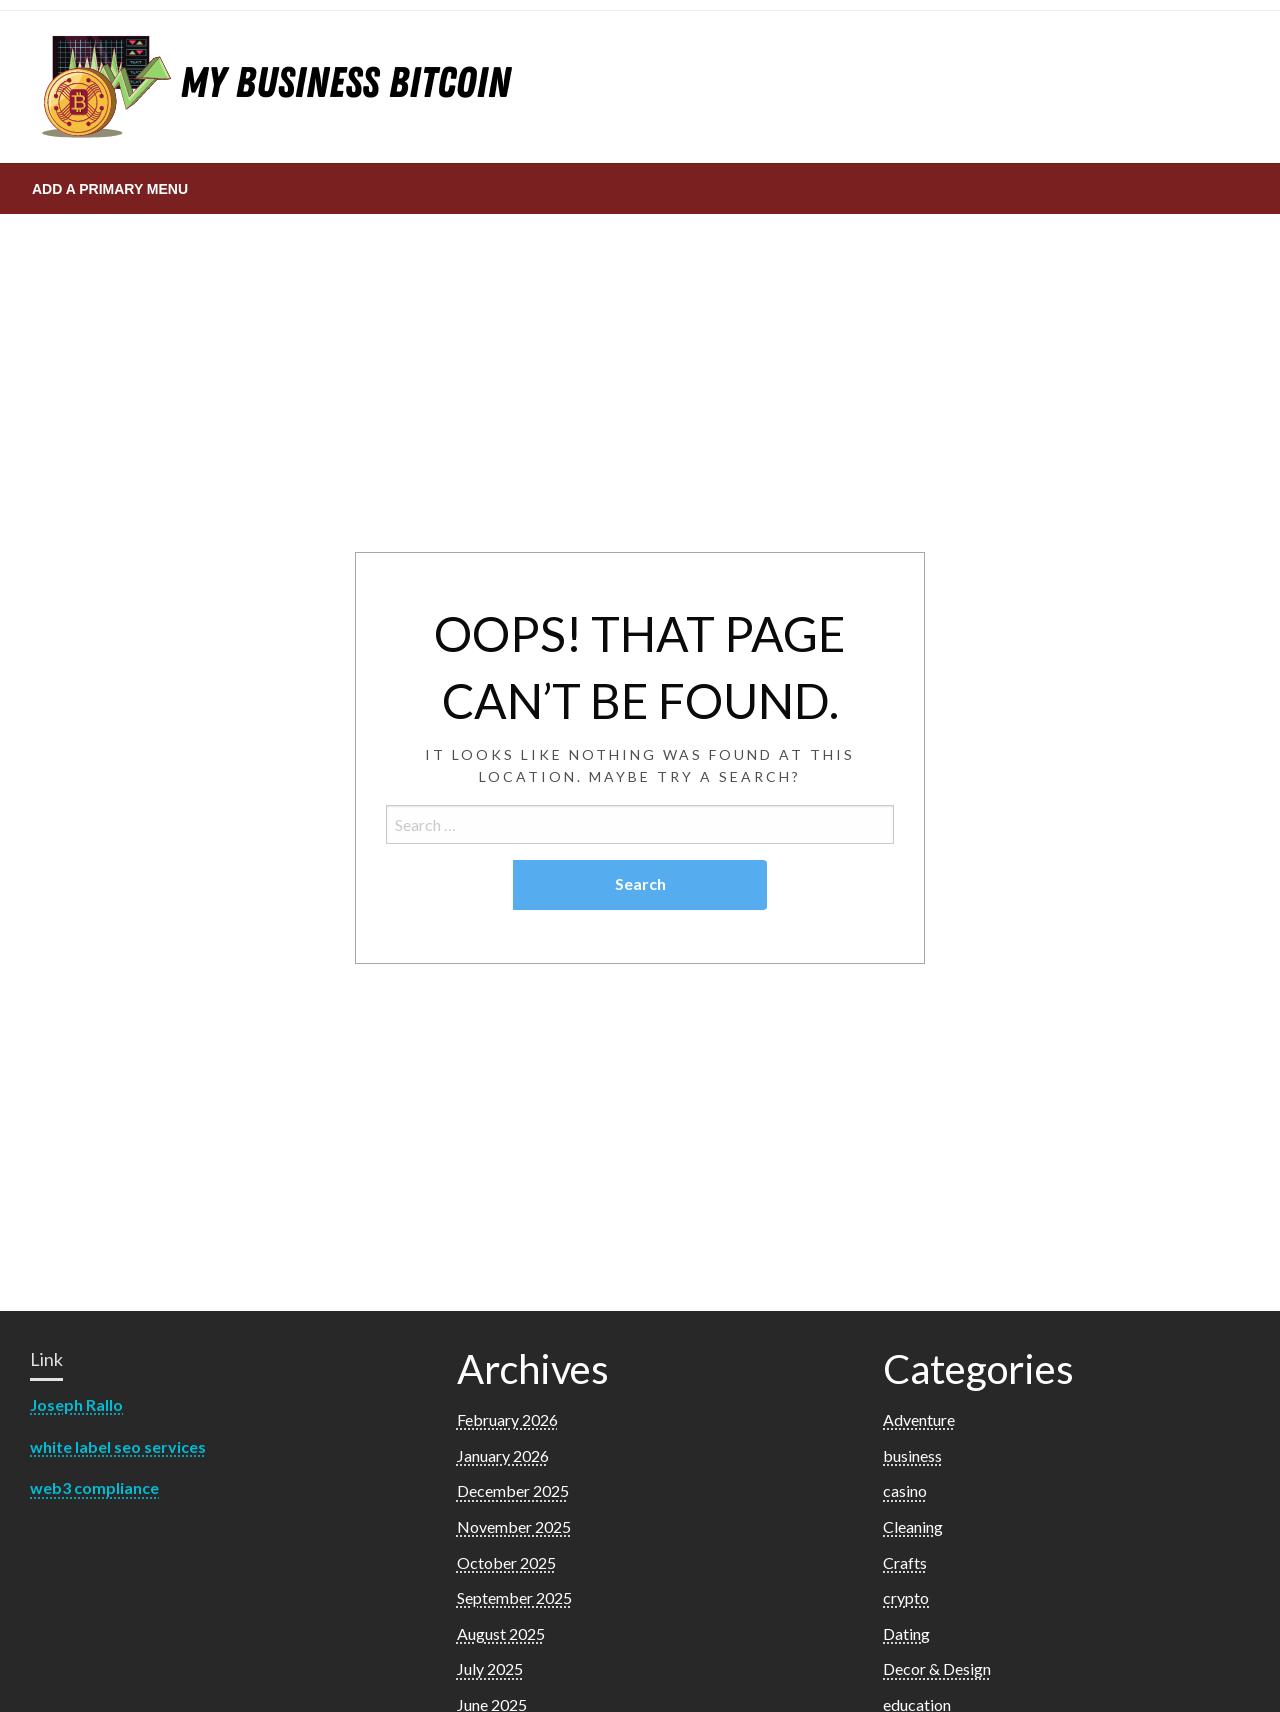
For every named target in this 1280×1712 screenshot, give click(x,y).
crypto (906, 1597)
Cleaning (913, 1526)
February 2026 (507, 1419)
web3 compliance (94, 1487)
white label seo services (118, 1446)
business (912, 1455)
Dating (906, 1633)
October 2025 (506, 1562)
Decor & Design (937, 1668)
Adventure (919, 1419)
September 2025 (514, 1597)
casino (905, 1490)
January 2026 (503, 1455)
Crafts (905, 1562)
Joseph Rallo (76, 1404)
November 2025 (514, 1526)
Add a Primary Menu (110, 189)
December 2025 (513, 1490)
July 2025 (490, 1668)
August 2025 (501, 1633)
